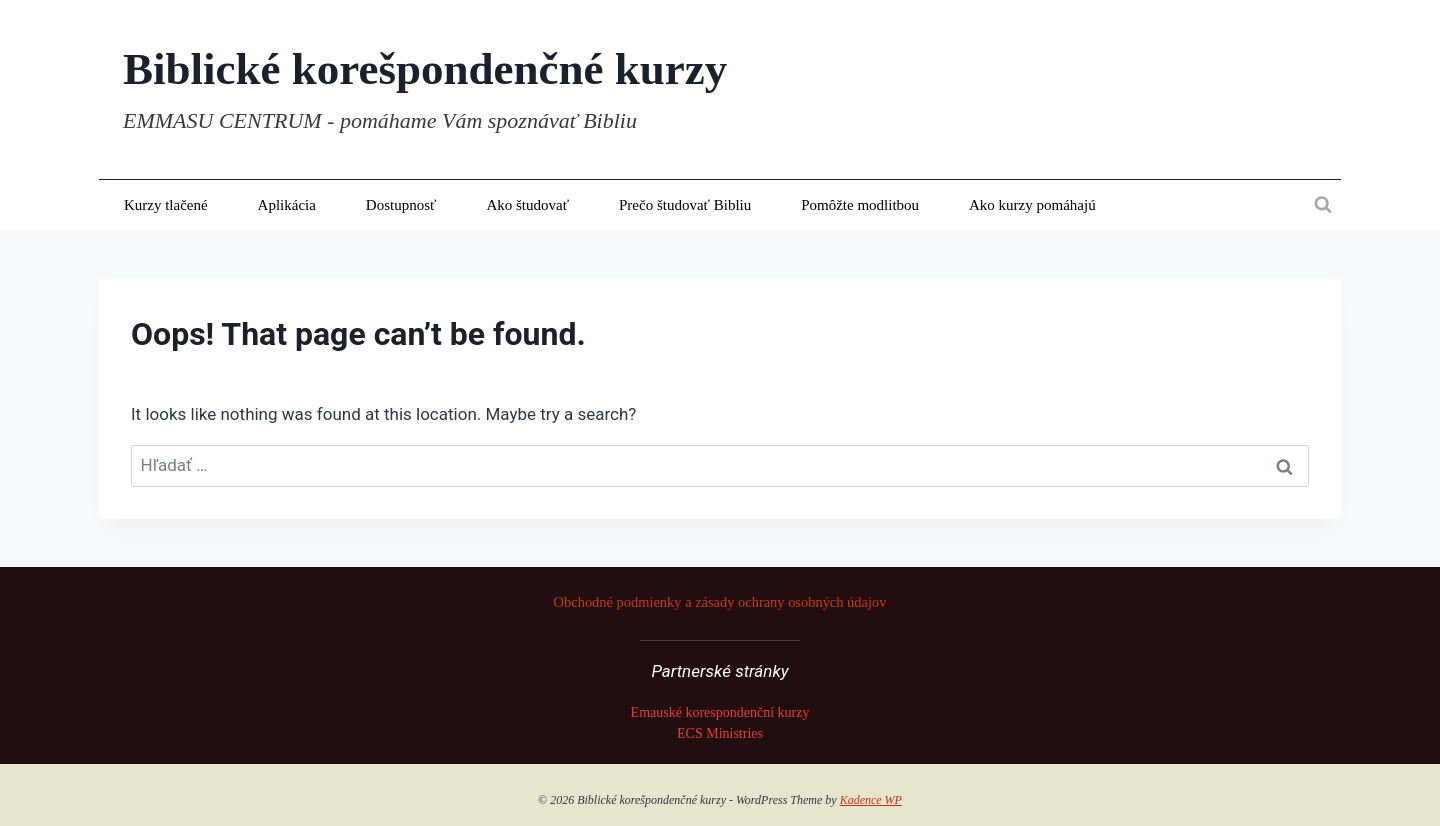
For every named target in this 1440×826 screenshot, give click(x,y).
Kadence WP (871, 800)
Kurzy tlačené (166, 205)
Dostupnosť (401, 205)
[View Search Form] (1323, 205)
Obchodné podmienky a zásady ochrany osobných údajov (720, 602)
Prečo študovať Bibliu (685, 205)
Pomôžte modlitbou (860, 205)
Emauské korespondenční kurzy (720, 712)
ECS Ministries (720, 733)
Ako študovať (527, 205)
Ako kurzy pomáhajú (1032, 205)
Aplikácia (287, 205)
